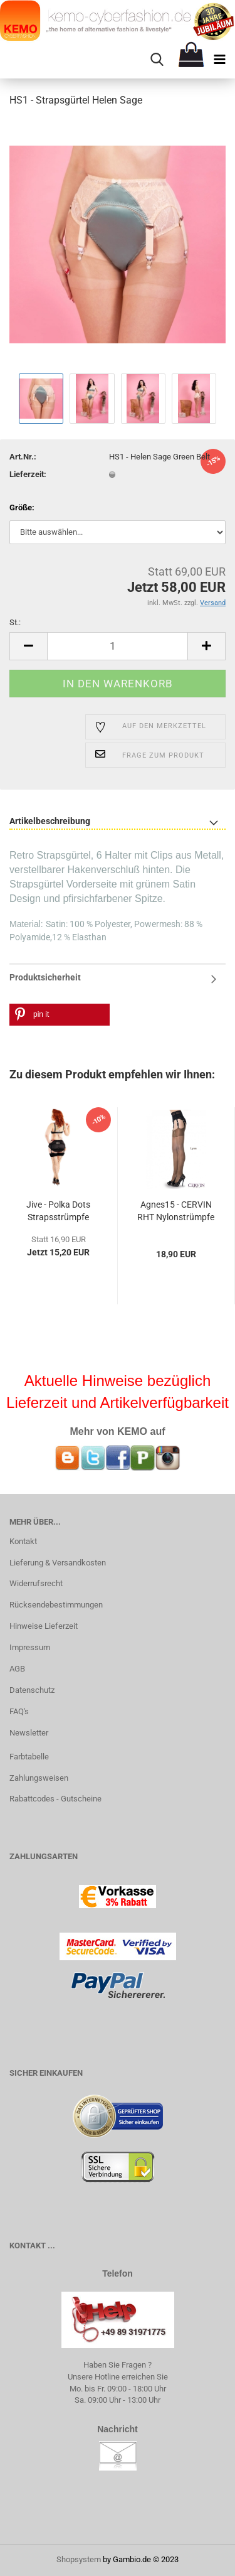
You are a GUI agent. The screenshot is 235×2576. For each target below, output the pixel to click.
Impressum (29, 1647)
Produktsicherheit (45, 977)
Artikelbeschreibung (49, 821)
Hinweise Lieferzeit (43, 1626)
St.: (15, 622)
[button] (59, 1015)
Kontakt (23, 1541)
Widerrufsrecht (36, 1583)
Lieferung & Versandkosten (57, 1562)
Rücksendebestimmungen (56, 1604)
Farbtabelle (29, 1756)
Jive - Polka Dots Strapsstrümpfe (58, 1210)
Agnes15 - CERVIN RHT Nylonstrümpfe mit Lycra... (175, 1212)
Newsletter (28, 1732)
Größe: (21, 507)
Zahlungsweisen (38, 1778)
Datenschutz (32, 1690)
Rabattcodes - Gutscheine (55, 1798)
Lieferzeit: (27, 474)
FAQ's (19, 1711)
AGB (17, 1668)
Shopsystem (78, 2559)
